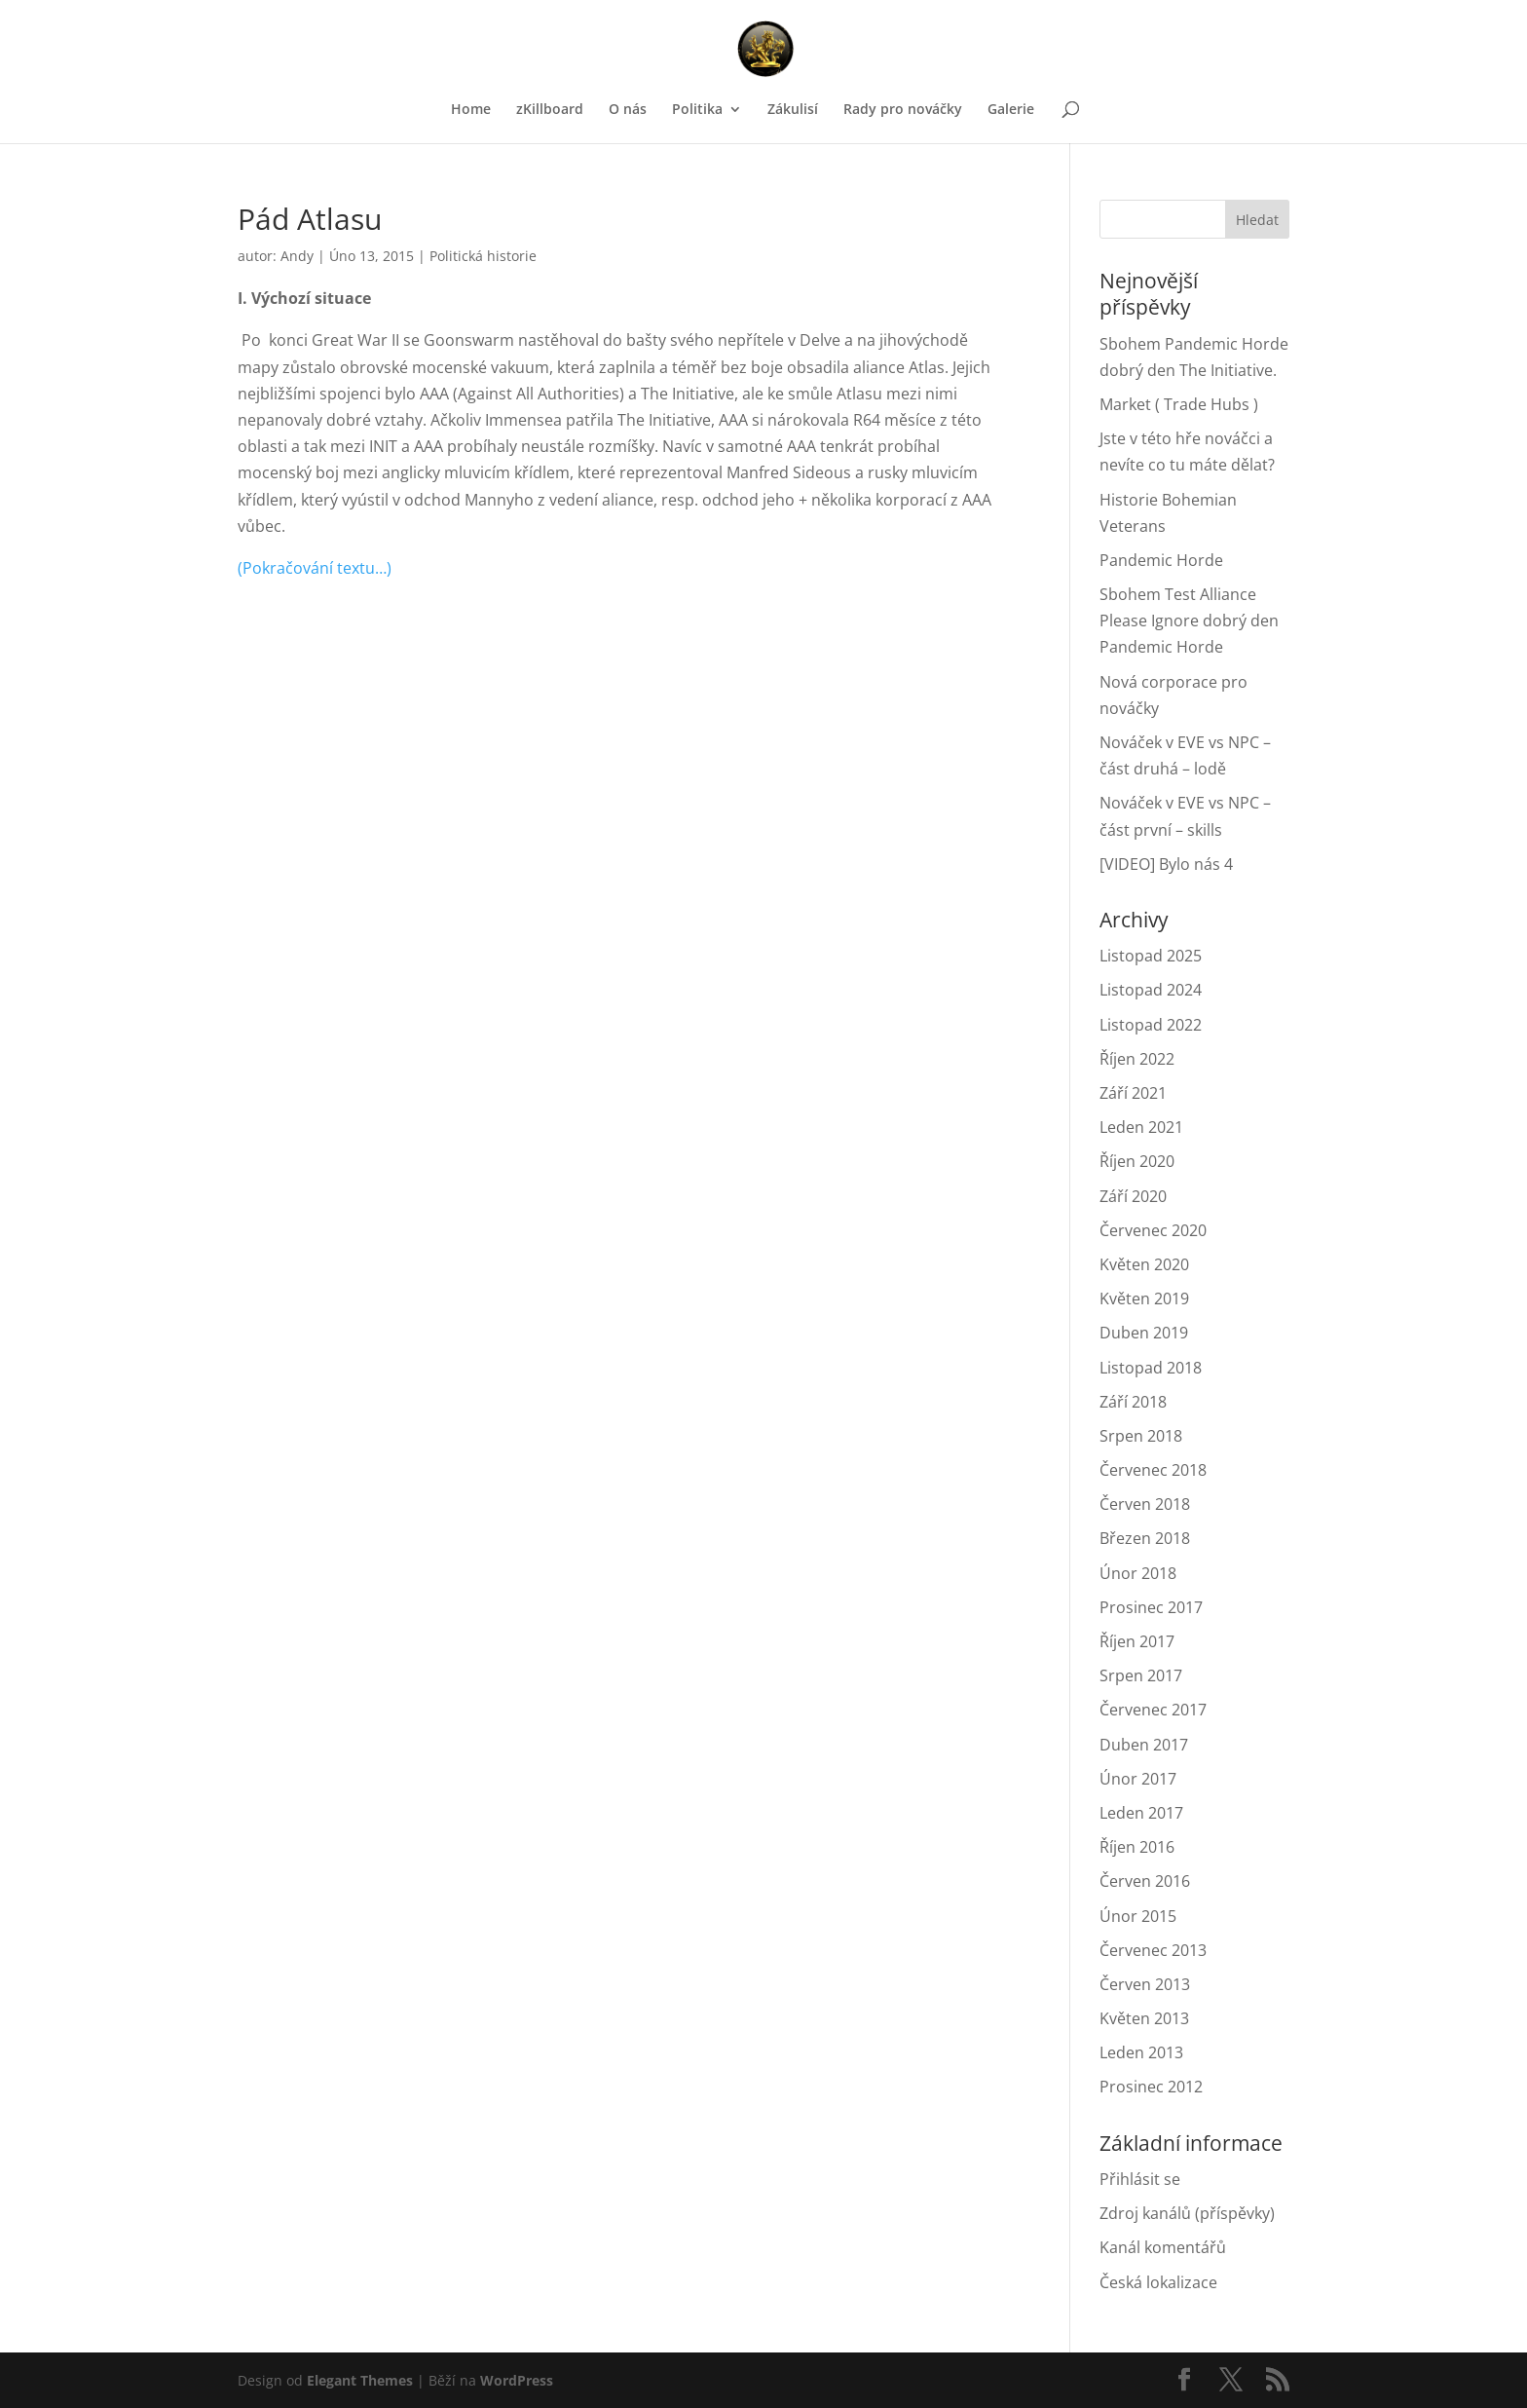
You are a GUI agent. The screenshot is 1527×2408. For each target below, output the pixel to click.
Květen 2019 (1144, 1298)
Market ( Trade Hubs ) (1178, 404)
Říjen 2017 (1136, 1641)
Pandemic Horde (1161, 560)
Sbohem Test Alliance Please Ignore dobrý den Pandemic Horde (1189, 620)
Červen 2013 (1144, 1984)
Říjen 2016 (1136, 1847)
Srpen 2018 (1140, 1436)
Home (471, 110)
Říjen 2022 (1136, 1059)
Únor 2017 (1137, 1778)
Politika (697, 110)
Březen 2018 (1144, 1538)
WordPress (516, 2380)
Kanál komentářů (1162, 2247)
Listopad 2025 (1150, 955)
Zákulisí (792, 110)
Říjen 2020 (1136, 1161)
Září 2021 (1133, 1093)
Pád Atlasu (310, 219)
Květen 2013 (1144, 2018)
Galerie (1010, 110)
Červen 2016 (1144, 1881)
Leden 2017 (1141, 1813)
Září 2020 (1133, 1196)
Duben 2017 (1143, 1744)
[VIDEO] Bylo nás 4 (1166, 864)
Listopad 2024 (1150, 989)
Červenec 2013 (1153, 1950)
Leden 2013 (1141, 2052)
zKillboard (549, 110)
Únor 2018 (1137, 1573)
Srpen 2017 (1140, 1675)
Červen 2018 (1144, 1504)
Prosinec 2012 (1151, 2086)
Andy (297, 255)
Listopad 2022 (1150, 1024)
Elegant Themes (360, 2380)
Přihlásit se (1139, 2179)
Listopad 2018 (1150, 1367)
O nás (628, 110)
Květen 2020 (1144, 1264)
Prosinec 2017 (1151, 1607)
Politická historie (483, 255)
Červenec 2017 (1153, 1709)
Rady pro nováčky (902, 110)
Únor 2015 (1137, 1916)
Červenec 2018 (1153, 1470)
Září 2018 (1133, 1401)
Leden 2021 (1141, 1127)
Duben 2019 (1143, 1332)
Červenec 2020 (1153, 1230)
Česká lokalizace (1158, 2282)
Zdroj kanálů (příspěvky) (1187, 2213)
